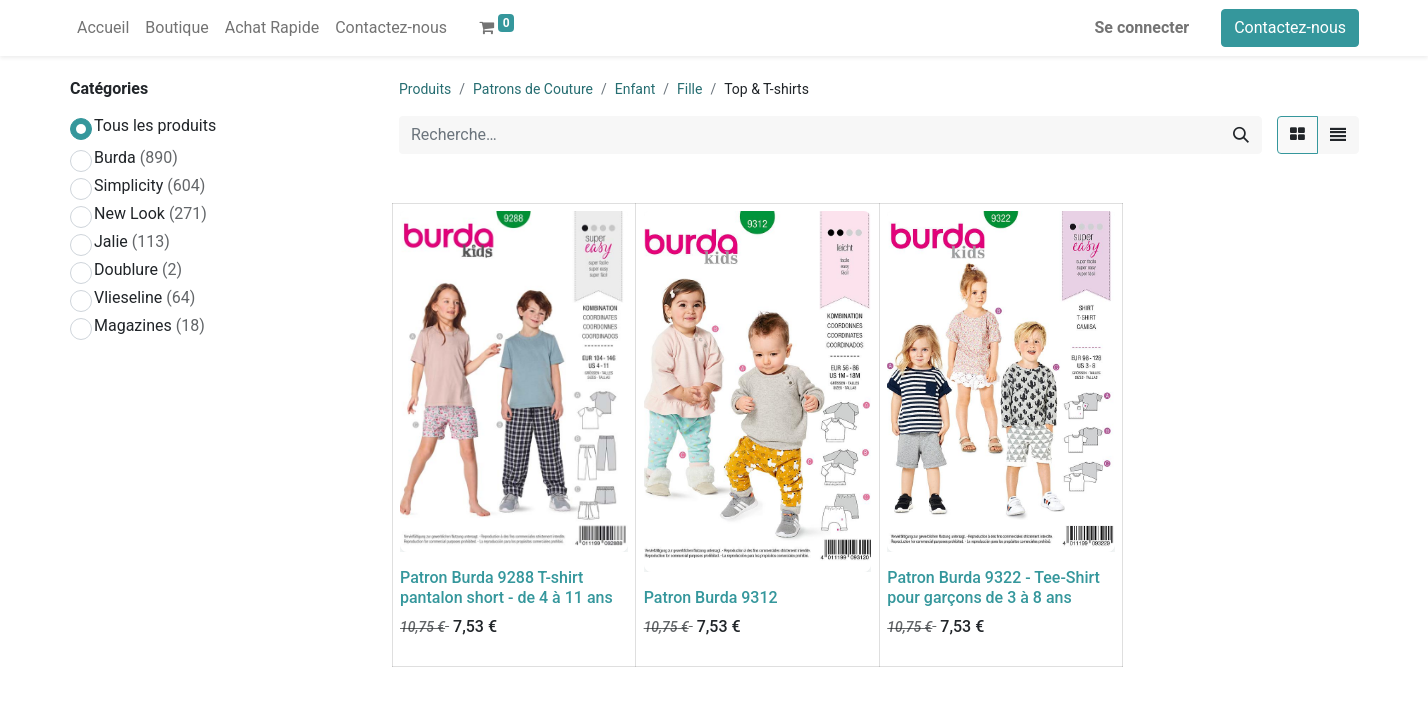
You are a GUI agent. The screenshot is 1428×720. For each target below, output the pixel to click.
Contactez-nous (1290, 27)
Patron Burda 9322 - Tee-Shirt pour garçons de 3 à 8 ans (993, 587)
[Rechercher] (1241, 135)
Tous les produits (155, 125)
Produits (425, 89)
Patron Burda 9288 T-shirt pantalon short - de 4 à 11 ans (506, 587)
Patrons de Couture (533, 89)
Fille (689, 89)
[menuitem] (103, 28)
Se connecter (1142, 27)
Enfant (635, 89)
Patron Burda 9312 (711, 597)
